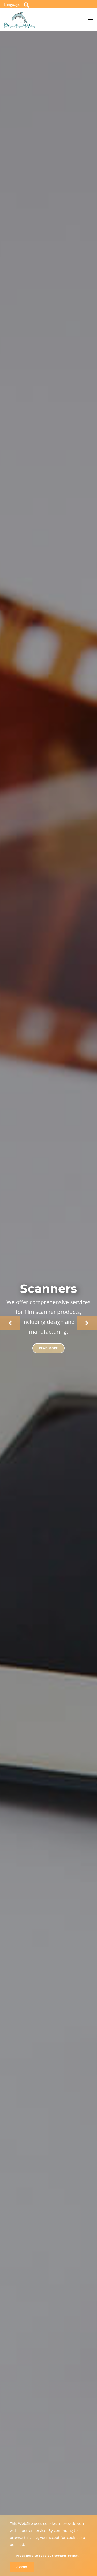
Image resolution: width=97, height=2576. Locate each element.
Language (12, 4)
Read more (48, 1348)
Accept (22, 2566)
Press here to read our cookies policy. (47, 2555)
